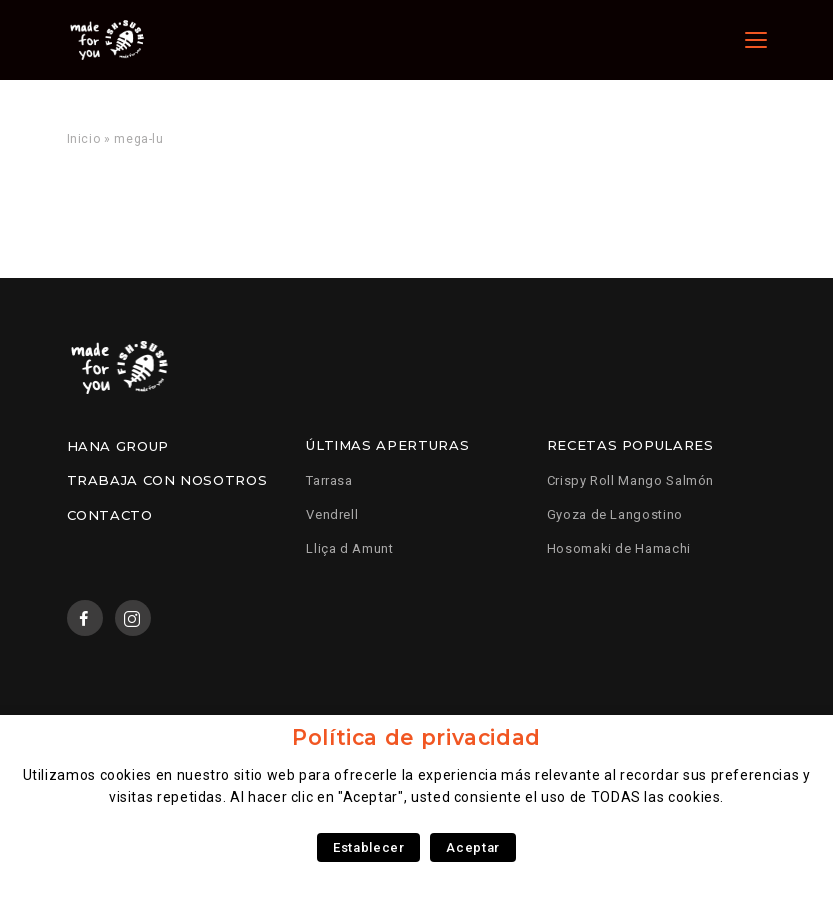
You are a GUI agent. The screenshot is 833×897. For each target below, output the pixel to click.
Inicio (84, 139)
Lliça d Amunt (349, 548)
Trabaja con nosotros (167, 480)
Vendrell (332, 514)
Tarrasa (329, 480)
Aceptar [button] (472, 847)
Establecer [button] (368, 847)
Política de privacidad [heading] (416, 737)
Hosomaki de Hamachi (619, 548)
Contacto (110, 515)
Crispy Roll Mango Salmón (630, 480)
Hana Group (118, 446)
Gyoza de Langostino (615, 514)
